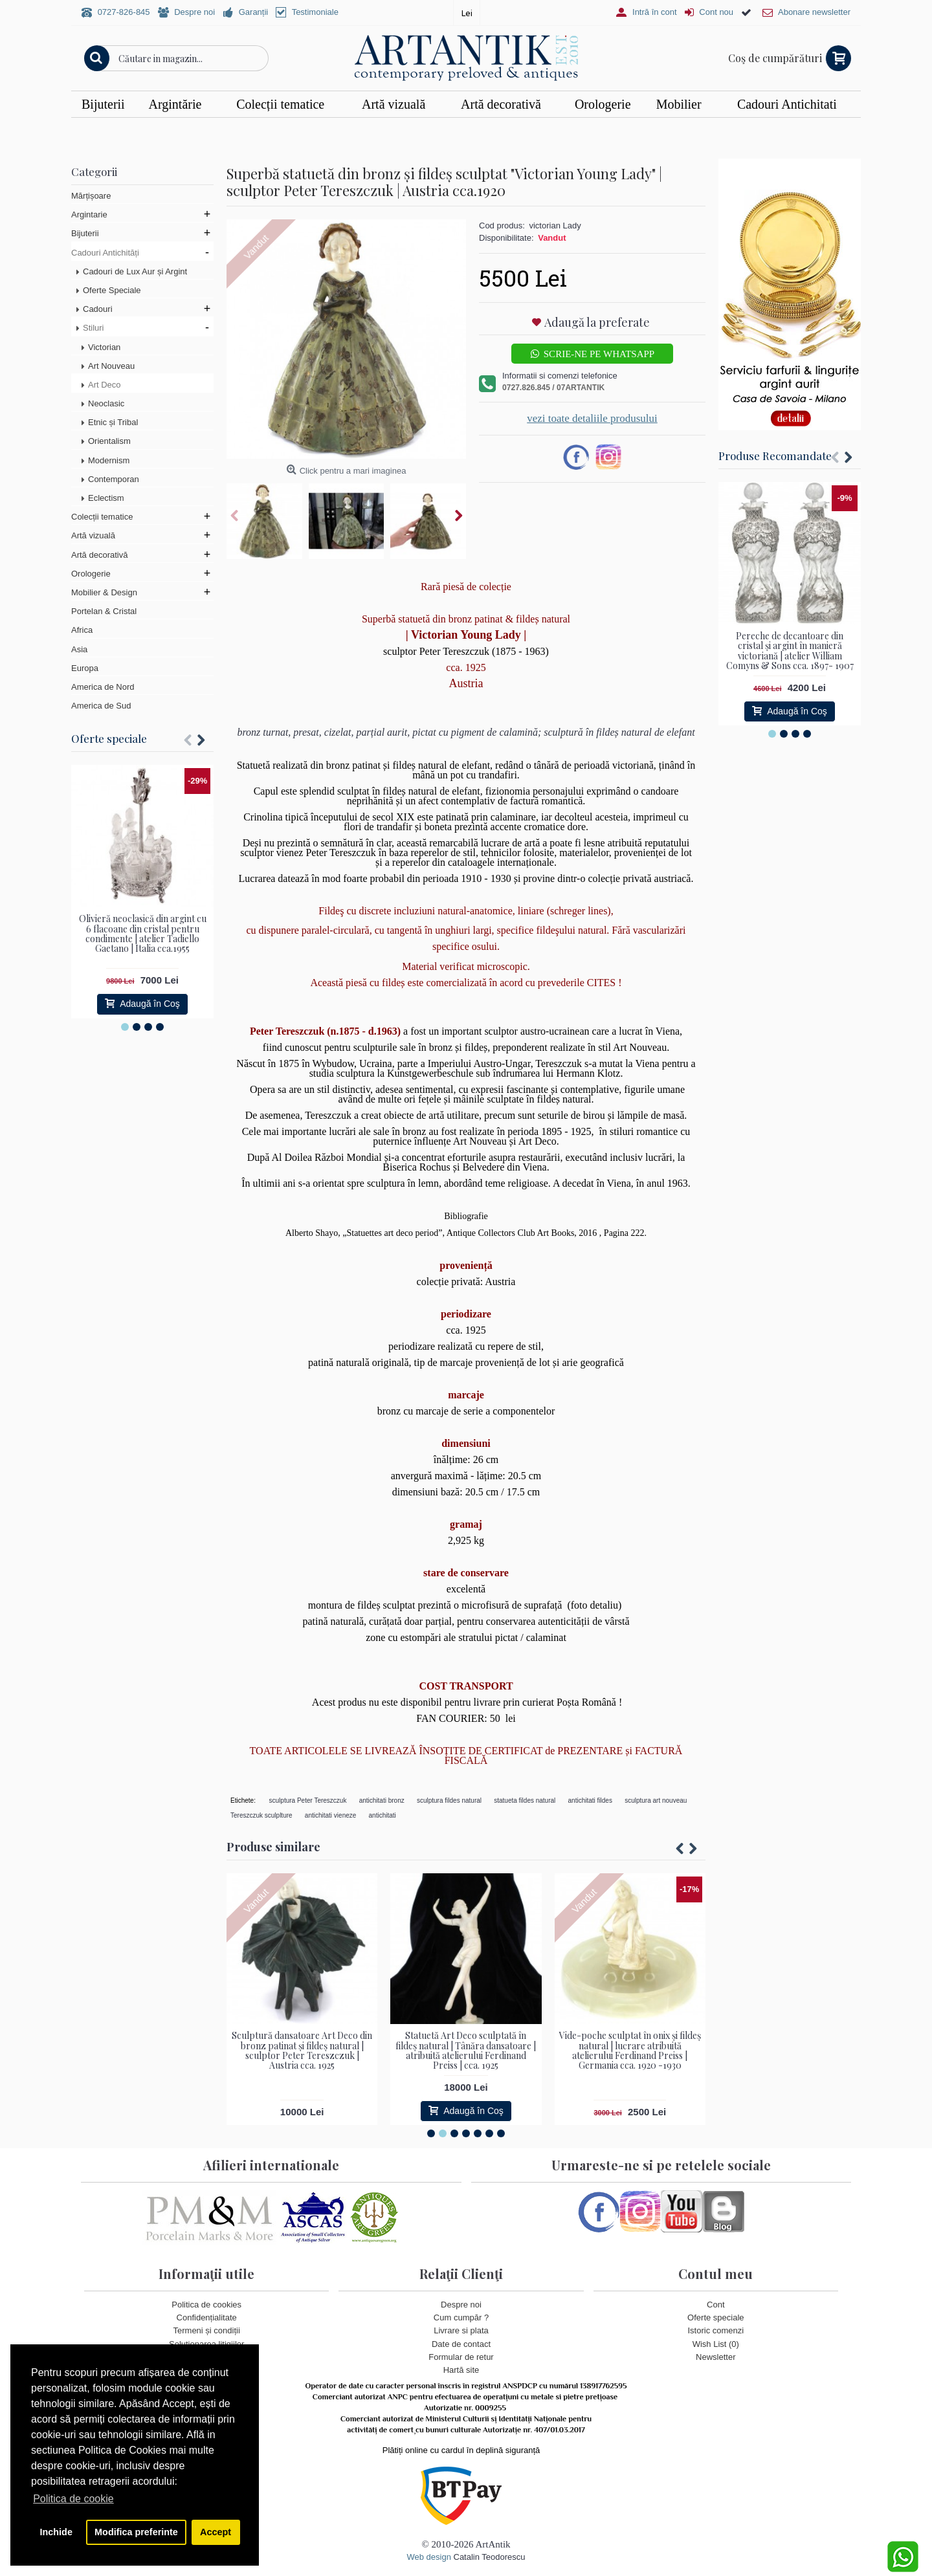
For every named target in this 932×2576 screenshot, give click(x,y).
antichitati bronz (382, 1800)
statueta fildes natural (524, 1800)
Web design (428, 2557)
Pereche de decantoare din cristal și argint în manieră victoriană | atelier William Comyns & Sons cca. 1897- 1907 (790, 651)
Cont (715, 2304)
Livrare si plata (461, 2330)
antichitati (382, 1815)
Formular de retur (460, 2356)
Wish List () (716, 2343)
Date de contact (461, 2343)
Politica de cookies (206, 2304)
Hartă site (461, 2370)
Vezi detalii (641, 130)
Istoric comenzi (715, 2330)
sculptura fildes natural (449, 1800)
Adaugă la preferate (597, 321)
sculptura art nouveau (656, 1800)
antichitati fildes (590, 1800)
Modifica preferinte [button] (136, 2532)
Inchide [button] (56, 2532)
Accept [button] (215, 2532)
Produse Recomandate (775, 455)
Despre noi (461, 2304)
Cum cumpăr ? (461, 2317)
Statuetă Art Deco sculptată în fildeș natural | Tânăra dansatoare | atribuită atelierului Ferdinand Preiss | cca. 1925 (465, 2050)
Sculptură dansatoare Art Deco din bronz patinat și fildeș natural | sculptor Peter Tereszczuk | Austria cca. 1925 (302, 2050)
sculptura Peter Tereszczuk (308, 1800)
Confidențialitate (207, 2317)
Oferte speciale (109, 738)
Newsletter (715, 2356)
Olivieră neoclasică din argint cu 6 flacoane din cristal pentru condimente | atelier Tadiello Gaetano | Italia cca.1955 (142, 933)
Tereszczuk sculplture (261, 1815)
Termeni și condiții (206, 2330)
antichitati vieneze (331, 1815)
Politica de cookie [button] (73, 2498)
